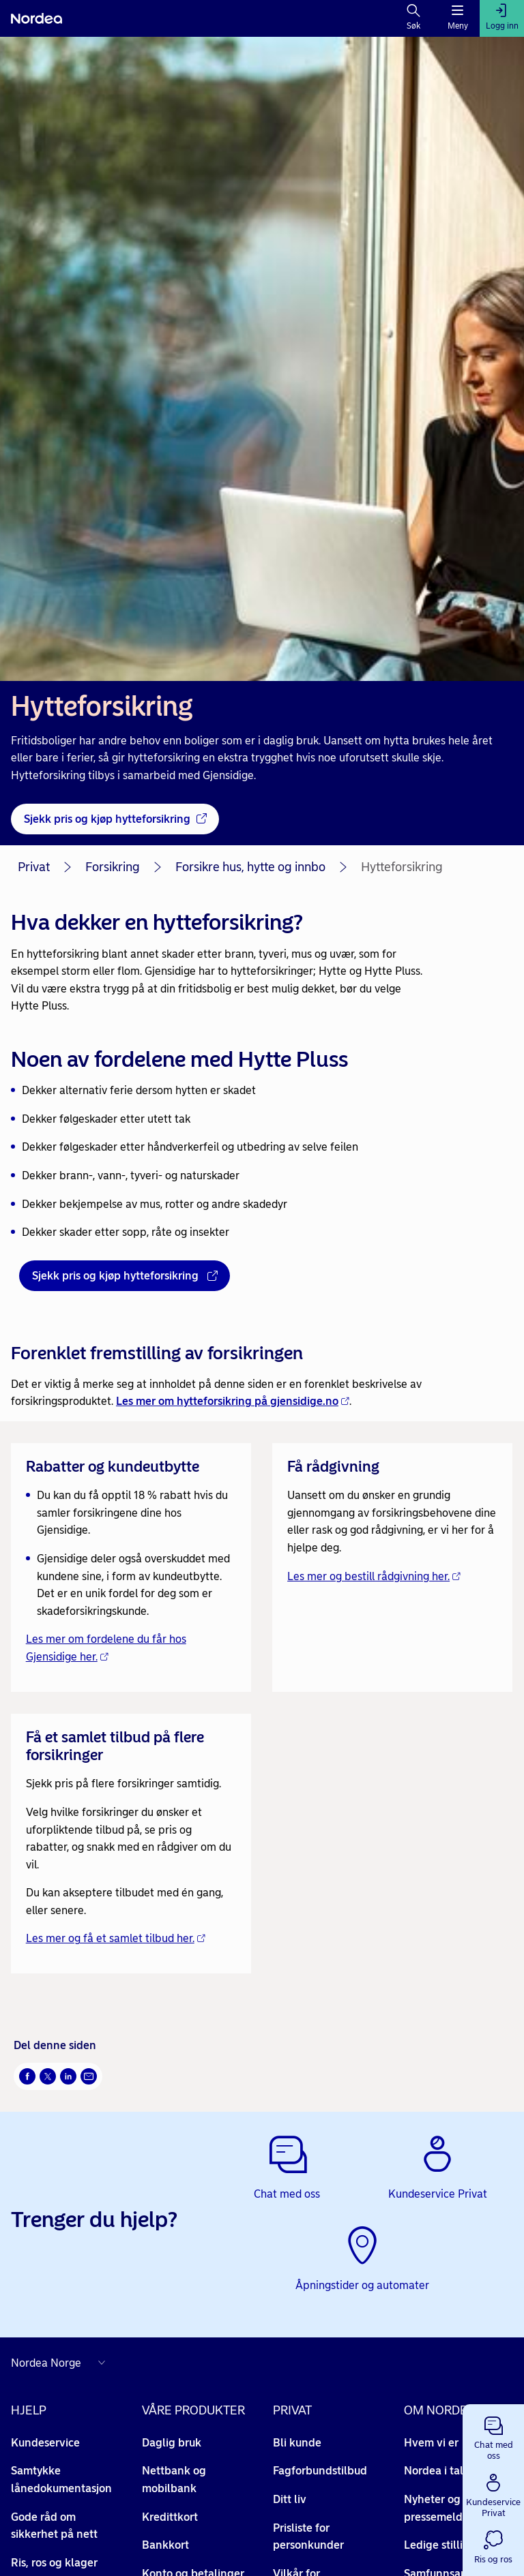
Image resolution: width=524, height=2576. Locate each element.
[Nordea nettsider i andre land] (61, 2363)
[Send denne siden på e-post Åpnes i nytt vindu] (89, 2076)
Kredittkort (170, 2517)
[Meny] (457, 18)
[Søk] (414, 18)
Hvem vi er (438, 2442)
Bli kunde (297, 2442)
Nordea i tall (442, 2470)
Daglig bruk (171, 2442)
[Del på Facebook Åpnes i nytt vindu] (27, 2076)
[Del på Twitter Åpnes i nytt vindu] (48, 2076)
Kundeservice (45, 2442)
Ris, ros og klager (54, 2562)
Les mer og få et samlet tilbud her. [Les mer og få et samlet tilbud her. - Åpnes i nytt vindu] (115, 1938)
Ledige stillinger (452, 2545)
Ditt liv (289, 2499)
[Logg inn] (502, 18)
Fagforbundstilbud (320, 2470)
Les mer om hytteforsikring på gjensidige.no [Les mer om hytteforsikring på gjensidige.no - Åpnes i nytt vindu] (232, 1401)
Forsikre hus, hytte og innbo (250, 867)
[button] (493, 2435)
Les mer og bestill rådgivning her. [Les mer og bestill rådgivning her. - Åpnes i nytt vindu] (374, 1576)
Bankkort (165, 2545)
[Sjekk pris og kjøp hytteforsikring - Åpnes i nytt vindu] (115, 819)
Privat (34, 867)
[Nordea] (36, 18)
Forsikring (112, 867)
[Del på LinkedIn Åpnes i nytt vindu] (68, 2076)
